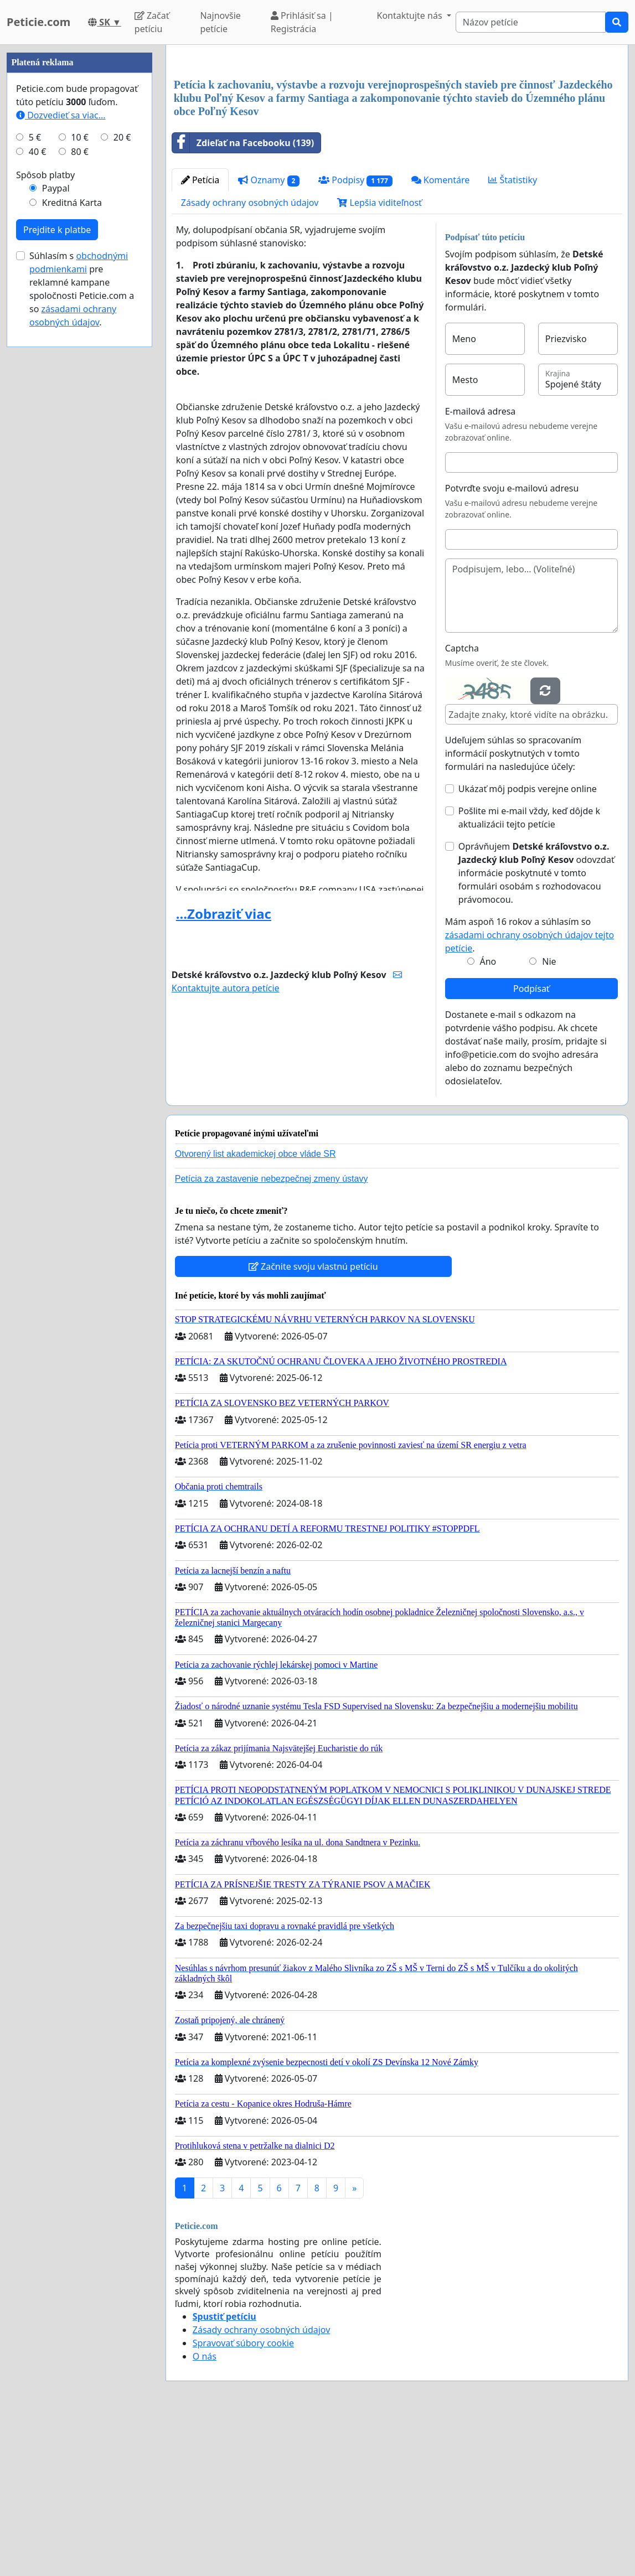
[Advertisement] (397, 140)
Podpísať (531, 1143)
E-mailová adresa (480, 566)
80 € (80, 484)
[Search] (531, 22)
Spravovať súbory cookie (243, 2498)
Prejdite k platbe (57, 562)
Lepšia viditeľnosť (379, 357)
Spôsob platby (45, 507)
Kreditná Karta (72, 535)
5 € (35, 469)
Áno (487, 1116)
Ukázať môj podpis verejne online (527, 944)
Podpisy (355, 335)
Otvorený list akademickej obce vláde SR (255, 1308)
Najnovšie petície (220, 22)
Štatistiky (512, 335)
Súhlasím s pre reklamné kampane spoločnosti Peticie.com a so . (81, 621)
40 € (38, 484)
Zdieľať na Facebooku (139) (243, 298)
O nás (204, 2511)
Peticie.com (38, 21)
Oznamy (269, 335)
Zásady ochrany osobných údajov (250, 357)
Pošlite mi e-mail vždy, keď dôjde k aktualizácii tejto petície (529, 972)
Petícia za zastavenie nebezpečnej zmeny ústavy (271, 1333)
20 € (122, 469)
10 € (80, 469)
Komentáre (440, 335)
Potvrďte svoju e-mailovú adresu (512, 643)
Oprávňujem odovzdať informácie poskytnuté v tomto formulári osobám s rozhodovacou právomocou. (536, 1028)
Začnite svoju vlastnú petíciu (313, 1421)
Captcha (462, 803)
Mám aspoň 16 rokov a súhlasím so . (529, 1089)
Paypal (56, 520)
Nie (549, 1116)
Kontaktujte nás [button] (411, 15)
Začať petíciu (152, 22)
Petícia (200, 335)
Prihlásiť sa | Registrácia (302, 22)
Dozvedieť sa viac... (61, 447)
